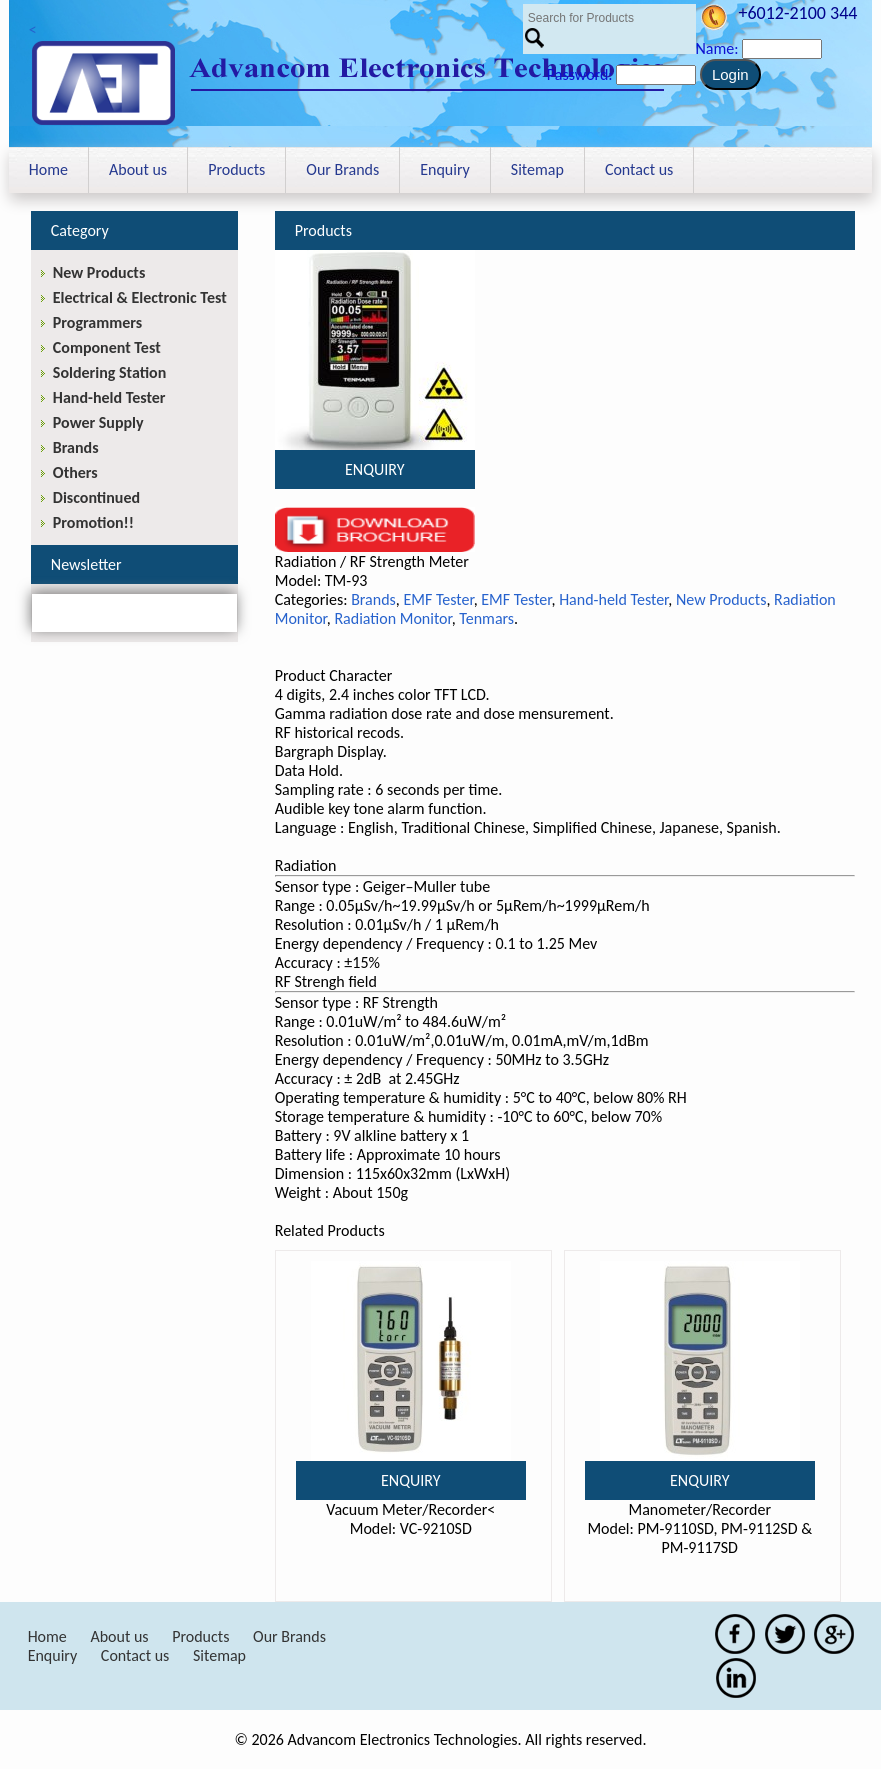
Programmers (97, 322)
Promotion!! (93, 522)
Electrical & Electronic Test (140, 297)
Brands (373, 599)
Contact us (639, 169)
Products (236, 169)
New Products (721, 599)
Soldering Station (109, 372)
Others (75, 472)
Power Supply (98, 422)
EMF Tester (438, 599)
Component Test (107, 347)
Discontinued (96, 497)
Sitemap (537, 169)
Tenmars (486, 618)
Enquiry (445, 169)
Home (48, 169)
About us (138, 169)
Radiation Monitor (392, 618)
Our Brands (342, 169)
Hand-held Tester (613, 599)
